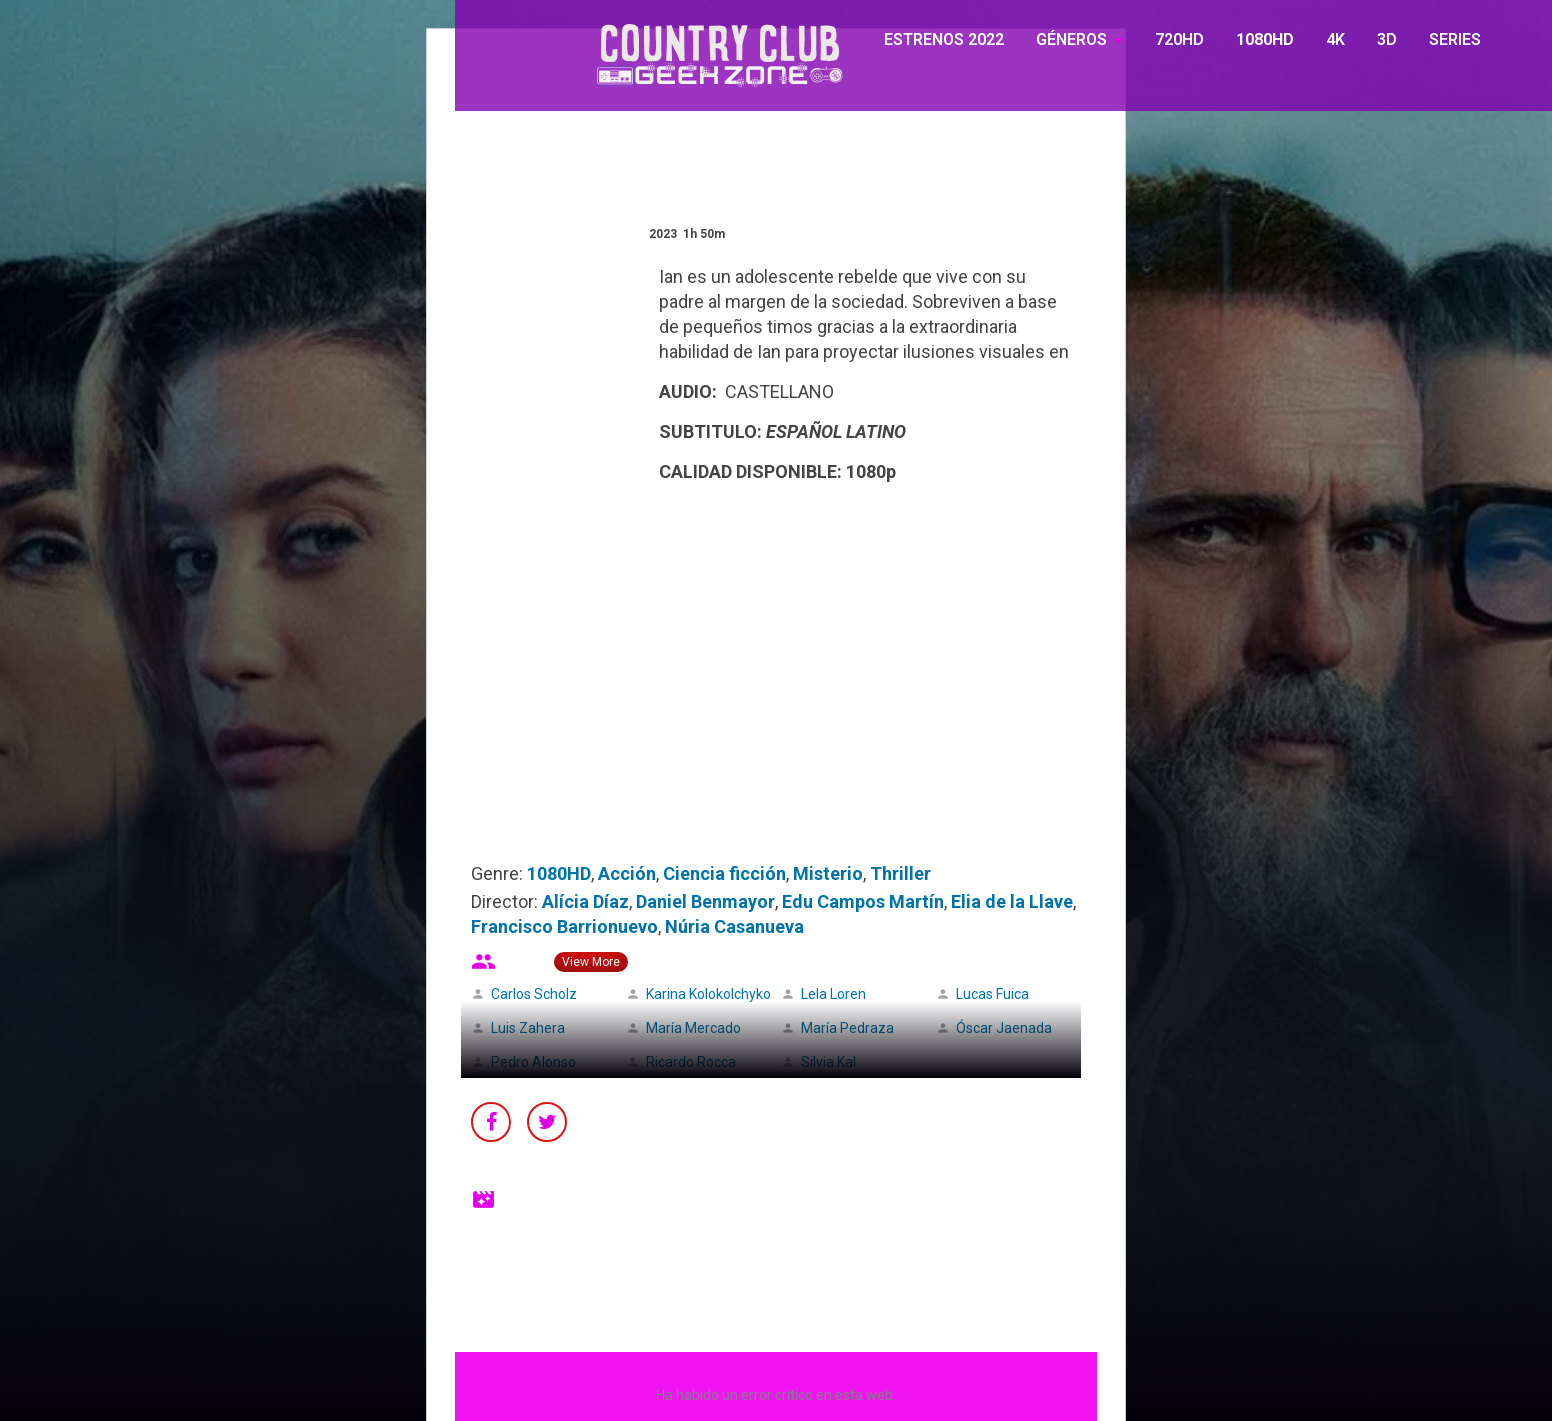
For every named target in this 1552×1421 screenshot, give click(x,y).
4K (1335, 39)
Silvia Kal (828, 1062)
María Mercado (693, 1028)
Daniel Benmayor (705, 901)
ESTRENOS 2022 (944, 39)
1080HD (1265, 39)
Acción (627, 873)
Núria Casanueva (734, 926)
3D (1387, 39)
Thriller (900, 873)
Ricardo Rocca (691, 1062)
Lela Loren (833, 994)
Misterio (828, 873)
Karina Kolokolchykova (716, 994)
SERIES (1455, 39)
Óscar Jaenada (1004, 1028)
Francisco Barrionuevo (564, 926)
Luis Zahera (528, 1028)
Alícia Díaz (585, 901)
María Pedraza (847, 1028)
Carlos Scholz (534, 994)
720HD (1179, 39)
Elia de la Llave (1012, 901)
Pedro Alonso (533, 1062)
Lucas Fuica (992, 994)
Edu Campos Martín (863, 901)
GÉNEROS (1071, 39)
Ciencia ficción (724, 873)
